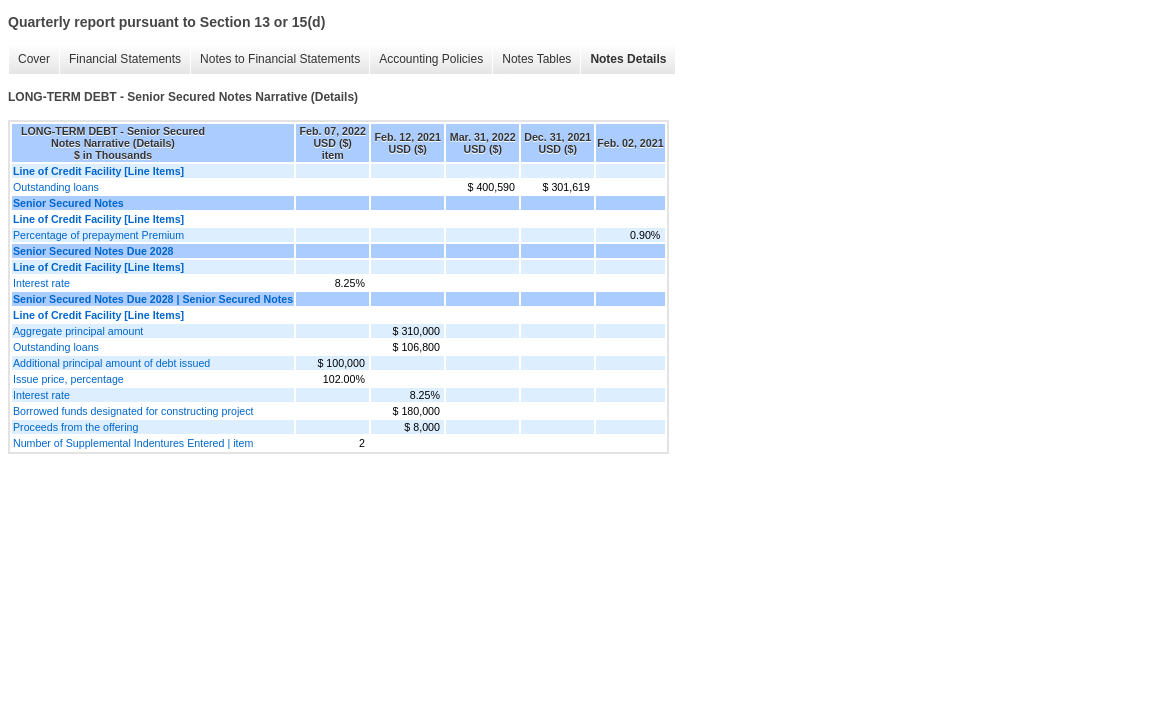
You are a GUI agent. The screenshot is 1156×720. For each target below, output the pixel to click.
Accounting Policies (431, 59)
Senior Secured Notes (68, 203)
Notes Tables (536, 59)
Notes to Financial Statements (280, 59)
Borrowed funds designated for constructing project (133, 411)
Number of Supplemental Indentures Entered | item (133, 443)
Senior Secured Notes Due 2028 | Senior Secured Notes (153, 299)
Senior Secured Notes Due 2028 (93, 251)
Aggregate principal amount (78, 331)
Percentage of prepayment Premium (98, 235)
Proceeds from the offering (75, 427)
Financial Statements (125, 59)
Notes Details (628, 59)
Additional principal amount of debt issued (111, 363)
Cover (34, 59)
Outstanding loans (56, 187)
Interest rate (41, 283)
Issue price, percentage (68, 379)
